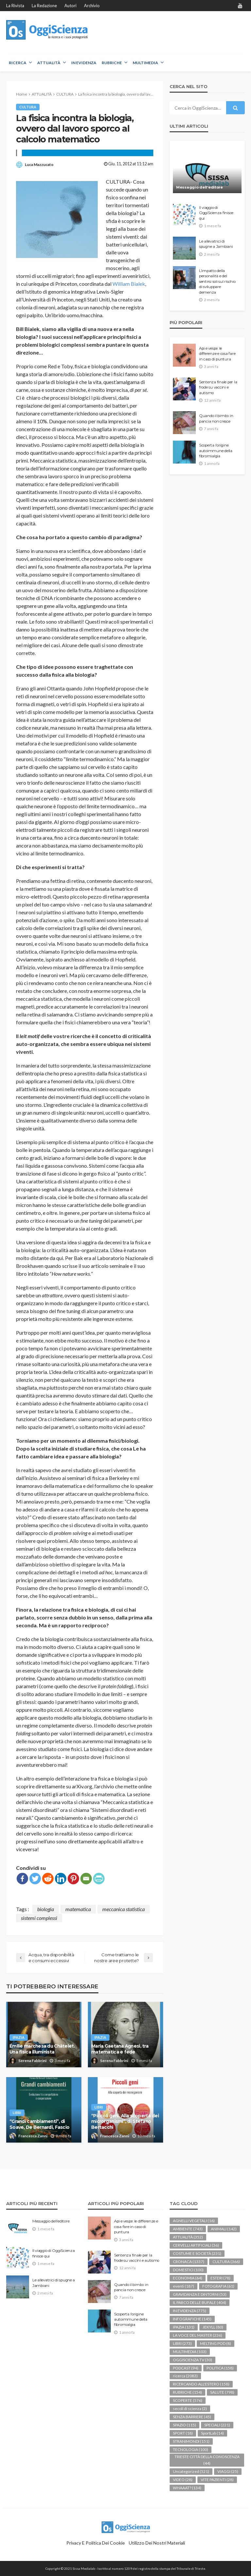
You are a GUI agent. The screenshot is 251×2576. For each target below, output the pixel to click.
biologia (45, 1909)
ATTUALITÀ (48, 62)
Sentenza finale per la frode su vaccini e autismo (218, 387)
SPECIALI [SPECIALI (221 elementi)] (217, 2424)
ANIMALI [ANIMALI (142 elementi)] (224, 2228)
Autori (70, 5)
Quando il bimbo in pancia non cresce (216, 418)
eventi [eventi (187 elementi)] (183, 2286)
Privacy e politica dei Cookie (95, 2543)
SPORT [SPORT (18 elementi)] (183, 2433)
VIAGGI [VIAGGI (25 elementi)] (227, 2471)
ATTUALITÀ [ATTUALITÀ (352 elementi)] (188, 2237)
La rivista (15, 5)
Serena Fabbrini (32, 2060)
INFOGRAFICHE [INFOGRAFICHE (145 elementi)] (192, 2318)
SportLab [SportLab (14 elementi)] (212, 2433)
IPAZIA (19, 2037)
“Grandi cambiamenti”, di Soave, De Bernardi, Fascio (39, 2124)
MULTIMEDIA (145, 62)
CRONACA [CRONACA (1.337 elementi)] (188, 2261)
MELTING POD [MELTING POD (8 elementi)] (215, 2343)
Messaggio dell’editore (199, 187)
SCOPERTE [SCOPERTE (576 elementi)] (187, 2400)
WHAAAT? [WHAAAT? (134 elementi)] (187, 2487)
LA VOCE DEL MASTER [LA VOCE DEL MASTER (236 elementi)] (197, 2335)
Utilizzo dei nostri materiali (157, 2543)
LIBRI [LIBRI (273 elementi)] (182, 2343)
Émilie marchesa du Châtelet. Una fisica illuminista (42, 2049)
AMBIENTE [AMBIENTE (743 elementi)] (188, 2228)
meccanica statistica (123, 1909)
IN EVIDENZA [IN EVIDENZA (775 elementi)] (189, 2310)
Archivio (92, 5)
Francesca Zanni (32, 2135)
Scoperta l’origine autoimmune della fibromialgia (215, 450)
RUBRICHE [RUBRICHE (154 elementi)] (187, 2392)
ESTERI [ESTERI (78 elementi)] (220, 2277)
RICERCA (17, 62)
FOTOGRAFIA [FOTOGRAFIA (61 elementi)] (218, 2286)
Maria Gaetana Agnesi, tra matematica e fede (119, 2049)
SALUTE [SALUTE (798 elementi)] (222, 2392)
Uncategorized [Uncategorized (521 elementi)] (191, 2471)
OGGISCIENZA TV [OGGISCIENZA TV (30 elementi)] (192, 2359)
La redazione (44, 5)
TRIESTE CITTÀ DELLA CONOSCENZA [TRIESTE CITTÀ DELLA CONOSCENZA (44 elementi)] (207, 2460)
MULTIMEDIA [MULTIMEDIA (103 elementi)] (190, 2351)
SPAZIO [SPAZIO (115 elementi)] (184, 2424)
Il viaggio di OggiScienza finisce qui (216, 213)
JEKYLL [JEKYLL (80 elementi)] (213, 2327)
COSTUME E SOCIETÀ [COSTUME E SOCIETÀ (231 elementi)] (197, 2253)
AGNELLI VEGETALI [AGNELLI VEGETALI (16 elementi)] (194, 2220)
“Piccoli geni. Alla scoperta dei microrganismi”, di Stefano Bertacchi (125, 2121)
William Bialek (128, 284)
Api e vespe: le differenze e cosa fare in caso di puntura (217, 353)
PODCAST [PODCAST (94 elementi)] (185, 2368)
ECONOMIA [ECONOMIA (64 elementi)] (187, 2277)
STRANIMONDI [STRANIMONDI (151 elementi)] (191, 2441)
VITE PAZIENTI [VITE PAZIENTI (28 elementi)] (217, 2479)
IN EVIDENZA (83, 62)
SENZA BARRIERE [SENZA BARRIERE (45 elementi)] (192, 2416)
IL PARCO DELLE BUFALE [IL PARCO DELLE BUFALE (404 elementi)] (199, 2302)
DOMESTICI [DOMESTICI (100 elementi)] (188, 2269)
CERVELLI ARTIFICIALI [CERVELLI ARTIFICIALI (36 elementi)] (196, 2245)
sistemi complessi (39, 1918)
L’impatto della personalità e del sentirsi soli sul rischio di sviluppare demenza (217, 281)
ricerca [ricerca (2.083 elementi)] (185, 2375)
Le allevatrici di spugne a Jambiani (216, 244)
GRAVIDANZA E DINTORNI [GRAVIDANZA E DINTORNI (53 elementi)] (199, 2294)
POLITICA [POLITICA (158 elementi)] (220, 2368)
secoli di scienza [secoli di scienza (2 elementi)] (190, 2408)
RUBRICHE (112, 62)
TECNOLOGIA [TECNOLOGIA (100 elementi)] (190, 2449)
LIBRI (17, 2112)
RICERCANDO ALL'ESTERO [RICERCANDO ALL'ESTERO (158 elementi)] (201, 2384)
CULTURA (27, 107)
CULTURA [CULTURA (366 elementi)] (226, 2261)
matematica (78, 1909)
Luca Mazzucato (39, 164)
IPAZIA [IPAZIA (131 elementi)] (183, 2327)
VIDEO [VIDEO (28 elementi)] (182, 2479)
